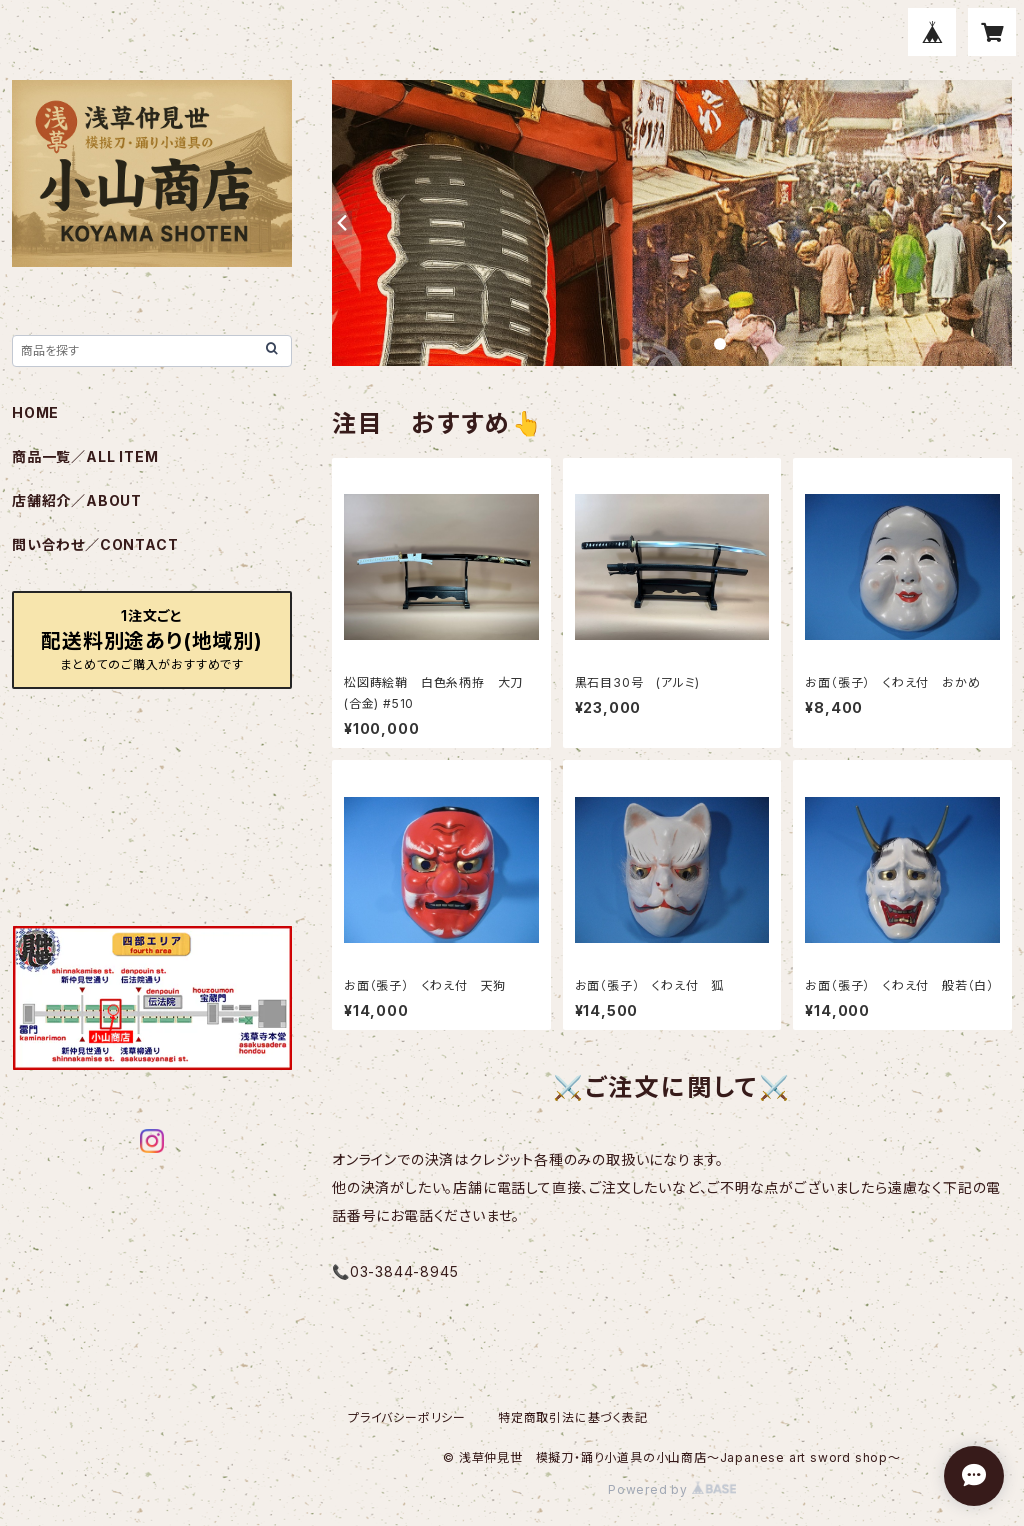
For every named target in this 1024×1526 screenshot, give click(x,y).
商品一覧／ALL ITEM (85, 456)
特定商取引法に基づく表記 (573, 1417)
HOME (35, 412)
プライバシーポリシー (407, 1417)
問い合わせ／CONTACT (95, 544)
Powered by (672, 1489)
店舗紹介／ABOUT (77, 500)
